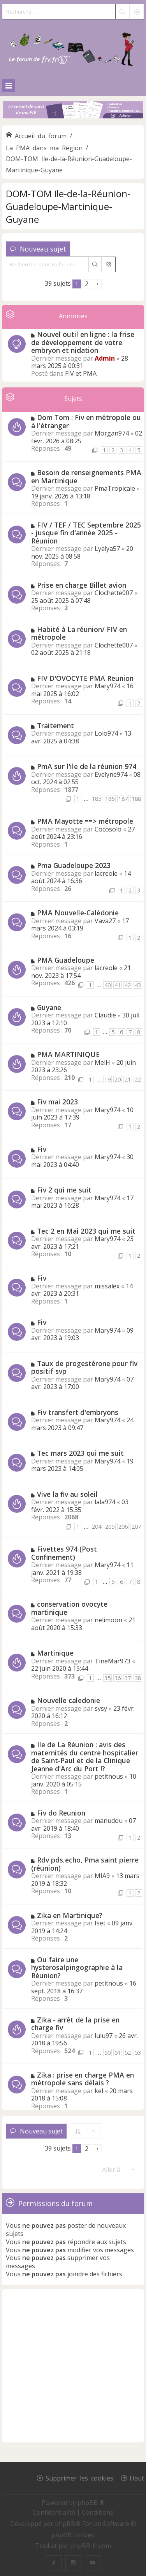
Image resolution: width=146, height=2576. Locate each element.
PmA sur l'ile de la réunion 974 (86, 766)
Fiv (41, 1149)
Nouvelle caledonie (68, 1700)
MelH (102, 1062)
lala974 (105, 1502)
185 (96, 798)
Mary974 (107, 686)
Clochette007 (114, 592)
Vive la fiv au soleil (67, 1494)
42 (128, 985)
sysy (101, 1708)
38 (138, 1678)
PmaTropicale (115, 488)
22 (138, 1079)
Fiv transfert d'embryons (77, 1412)
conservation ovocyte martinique (69, 1608)
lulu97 (104, 2035)
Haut (137, 2478)
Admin (105, 358)
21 (128, 1079)
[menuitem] (55, 2512)
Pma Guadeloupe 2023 (74, 865)
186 (109, 798)
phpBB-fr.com (90, 2545)
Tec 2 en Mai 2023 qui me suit (86, 1231)
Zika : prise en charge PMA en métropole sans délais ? (82, 2079)
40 (107, 985)
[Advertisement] (73, 2366)
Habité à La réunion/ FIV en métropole (79, 633)
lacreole (106, 873)
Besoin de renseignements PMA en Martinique (86, 476)
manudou (109, 1820)
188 (136, 798)
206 (123, 1526)
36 (117, 1678)
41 (117, 985)
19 (107, 1079)
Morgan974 (112, 433)
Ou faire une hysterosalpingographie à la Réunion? (77, 1967)
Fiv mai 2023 (57, 1101)
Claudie (105, 1015)
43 (138, 985)
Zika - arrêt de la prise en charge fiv (75, 2024)
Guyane (49, 1007)
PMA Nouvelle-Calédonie (78, 912)
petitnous (109, 1776)
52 (128, 2052)
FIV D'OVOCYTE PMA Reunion (85, 678)
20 (117, 1079)
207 (136, 1526)
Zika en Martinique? (69, 1915)
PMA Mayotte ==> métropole (85, 821)
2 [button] (86, 283)
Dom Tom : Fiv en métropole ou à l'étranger (86, 421)
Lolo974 (106, 733)
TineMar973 (112, 1661)
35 (107, 1678)
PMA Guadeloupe (65, 960)
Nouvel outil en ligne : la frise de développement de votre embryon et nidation (82, 342)
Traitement (55, 725)
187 (123, 798)
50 (107, 2052)
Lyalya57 (107, 548)
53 (138, 2052)
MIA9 (102, 1875)
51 (117, 2052)
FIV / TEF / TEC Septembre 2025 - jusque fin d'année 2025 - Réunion (86, 532)
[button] (97, 283)
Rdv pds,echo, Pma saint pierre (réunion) (85, 1864)
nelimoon (108, 1620)
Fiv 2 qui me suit (64, 1189)
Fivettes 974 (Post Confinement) (64, 1553)
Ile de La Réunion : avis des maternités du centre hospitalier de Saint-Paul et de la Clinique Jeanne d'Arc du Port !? (84, 1756)
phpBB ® (91, 2502)
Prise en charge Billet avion (81, 585)
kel (99, 2090)
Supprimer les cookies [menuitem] (79, 2478)
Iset (100, 1923)
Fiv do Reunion (61, 1812)
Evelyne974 (111, 774)
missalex (107, 1286)
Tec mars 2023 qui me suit (80, 1453)
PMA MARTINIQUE (68, 1054)
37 (128, 1678)
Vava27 (105, 921)
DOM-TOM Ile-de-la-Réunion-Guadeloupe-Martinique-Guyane (68, 206)
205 (109, 1526)
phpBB (65, 2523)
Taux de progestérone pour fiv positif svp (84, 1367)
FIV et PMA (81, 373)
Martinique (55, 1653)
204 (96, 1526)
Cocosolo (108, 829)
